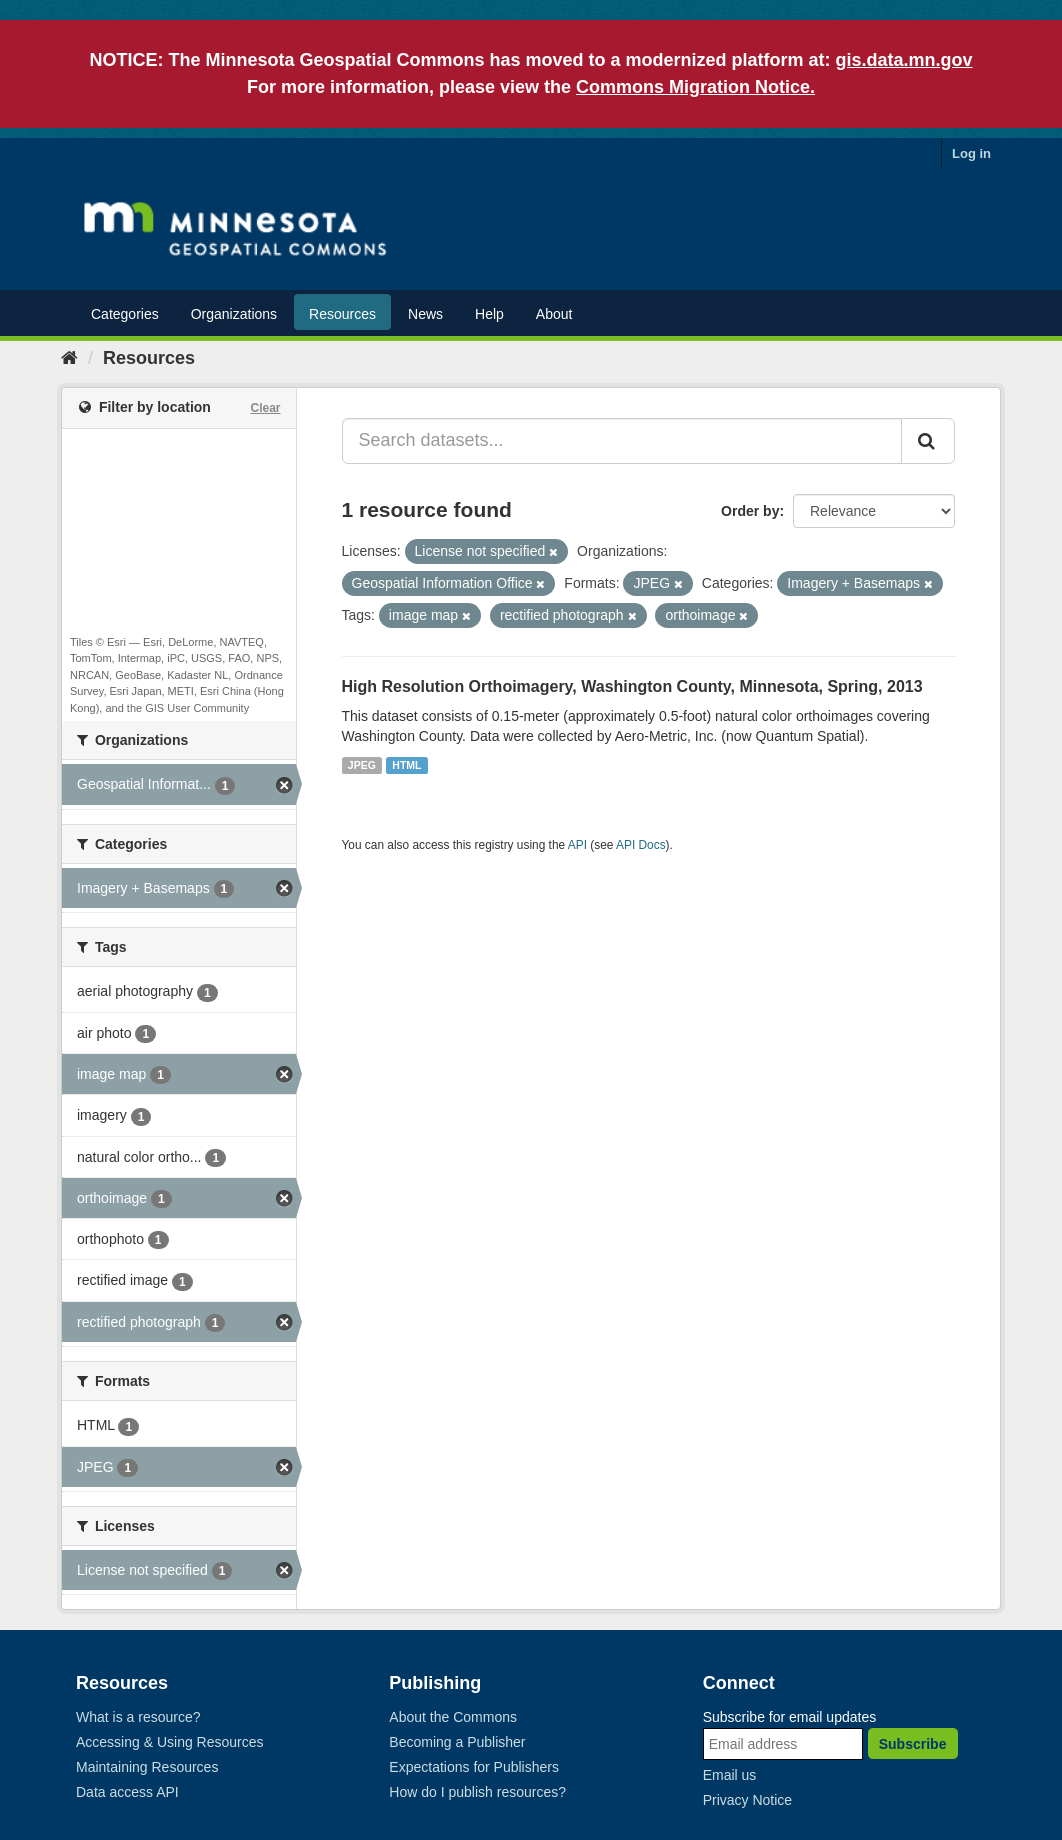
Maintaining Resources (147, 1767)
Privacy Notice (747, 1800)
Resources (342, 314)
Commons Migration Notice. (695, 87)
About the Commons (453, 1717)
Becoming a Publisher (457, 1742)
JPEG (362, 765)
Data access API (127, 1792)
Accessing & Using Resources (170, 1742)
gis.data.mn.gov (904, 60)
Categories (125, 314)
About (554, 314)
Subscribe (913, 1744)
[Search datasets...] (622, 441)
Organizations (234, 314)
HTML (406, 765)
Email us (730, 1775)
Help (489, 314)
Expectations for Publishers (474, 1767)
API (577, 845)
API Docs (641, 845)
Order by (750, 511)
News (425, 314)
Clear (265, 408)
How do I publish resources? (477, 1792)
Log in (971, 153)
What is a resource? (138, 1717)
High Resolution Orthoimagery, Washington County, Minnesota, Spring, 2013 (632, 686)
